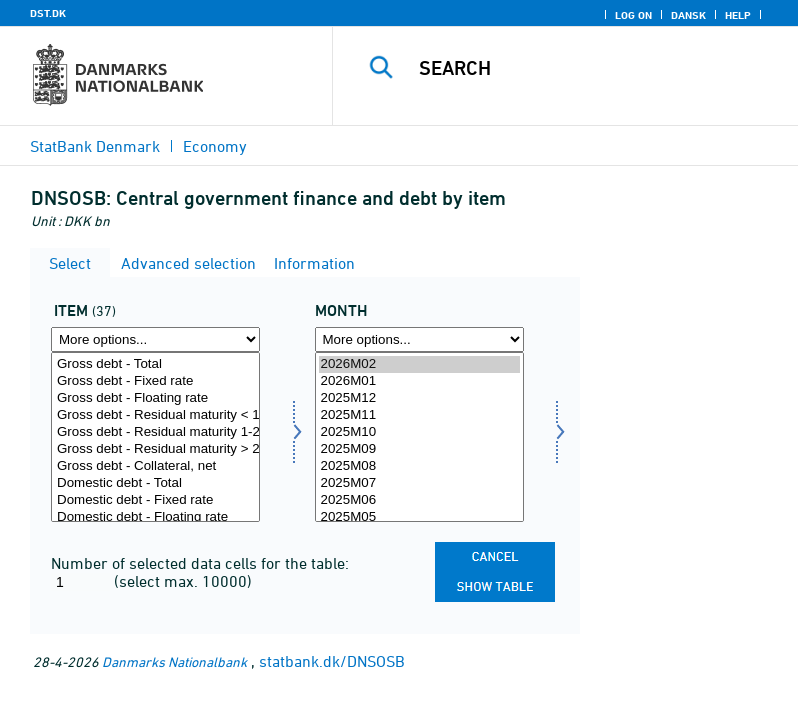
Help (738, 15)
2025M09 (419, 449)
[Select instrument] (155, 437)
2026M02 (419, 364)
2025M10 (419, 432)
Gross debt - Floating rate (155, 398)
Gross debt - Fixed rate (155, 381)
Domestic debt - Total (155, 483)
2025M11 (419, 415)
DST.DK (48, 13)
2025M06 (419, 500)
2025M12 (419, 398)
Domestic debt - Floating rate (155, 517)
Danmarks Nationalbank (174, 661)
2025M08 (419, 466)
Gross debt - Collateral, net (155, 466)
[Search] (595, 68)
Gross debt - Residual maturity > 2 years (155, 449)
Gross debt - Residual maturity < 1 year (155, 415)
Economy (215, 146)
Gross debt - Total (155, 364)
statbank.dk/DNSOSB (332, 661)
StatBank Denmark (95, 146)
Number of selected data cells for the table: (200, 563)
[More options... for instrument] (155, 339)
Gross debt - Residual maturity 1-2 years (155, 432)
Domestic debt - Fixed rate (155, 500)
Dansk (688, 15)
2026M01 (419, 381)
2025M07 (419, 483)
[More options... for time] (419, 339)
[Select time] (419, 437)
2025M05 (419, 517)
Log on (633, 15)
